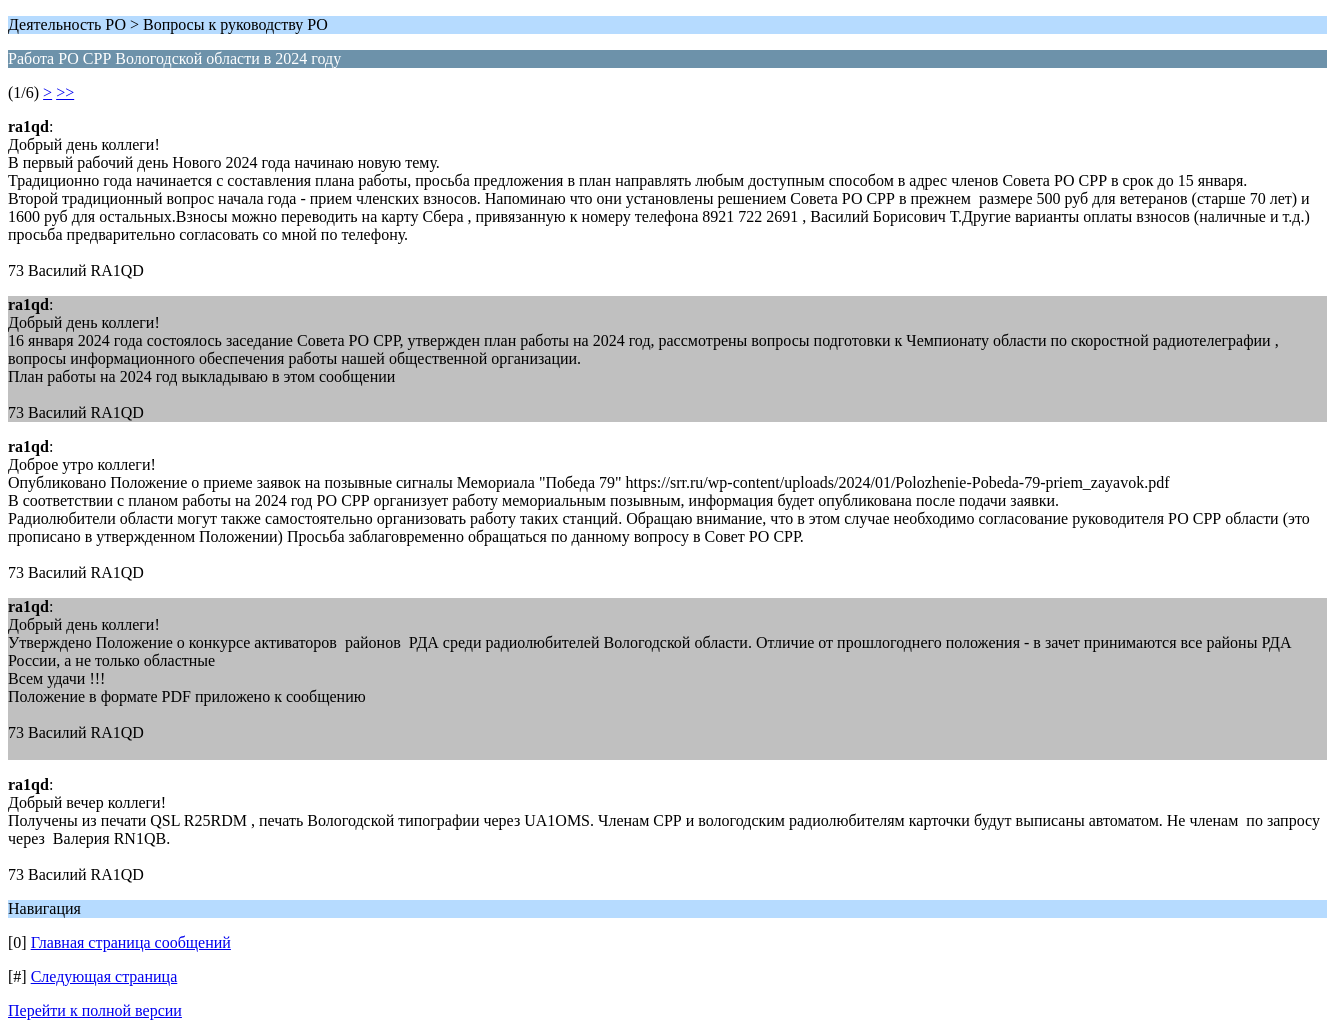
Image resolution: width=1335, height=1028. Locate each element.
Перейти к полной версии (95, 1010)
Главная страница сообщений (131, 942)
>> (65, 92)
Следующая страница (104, 976)
